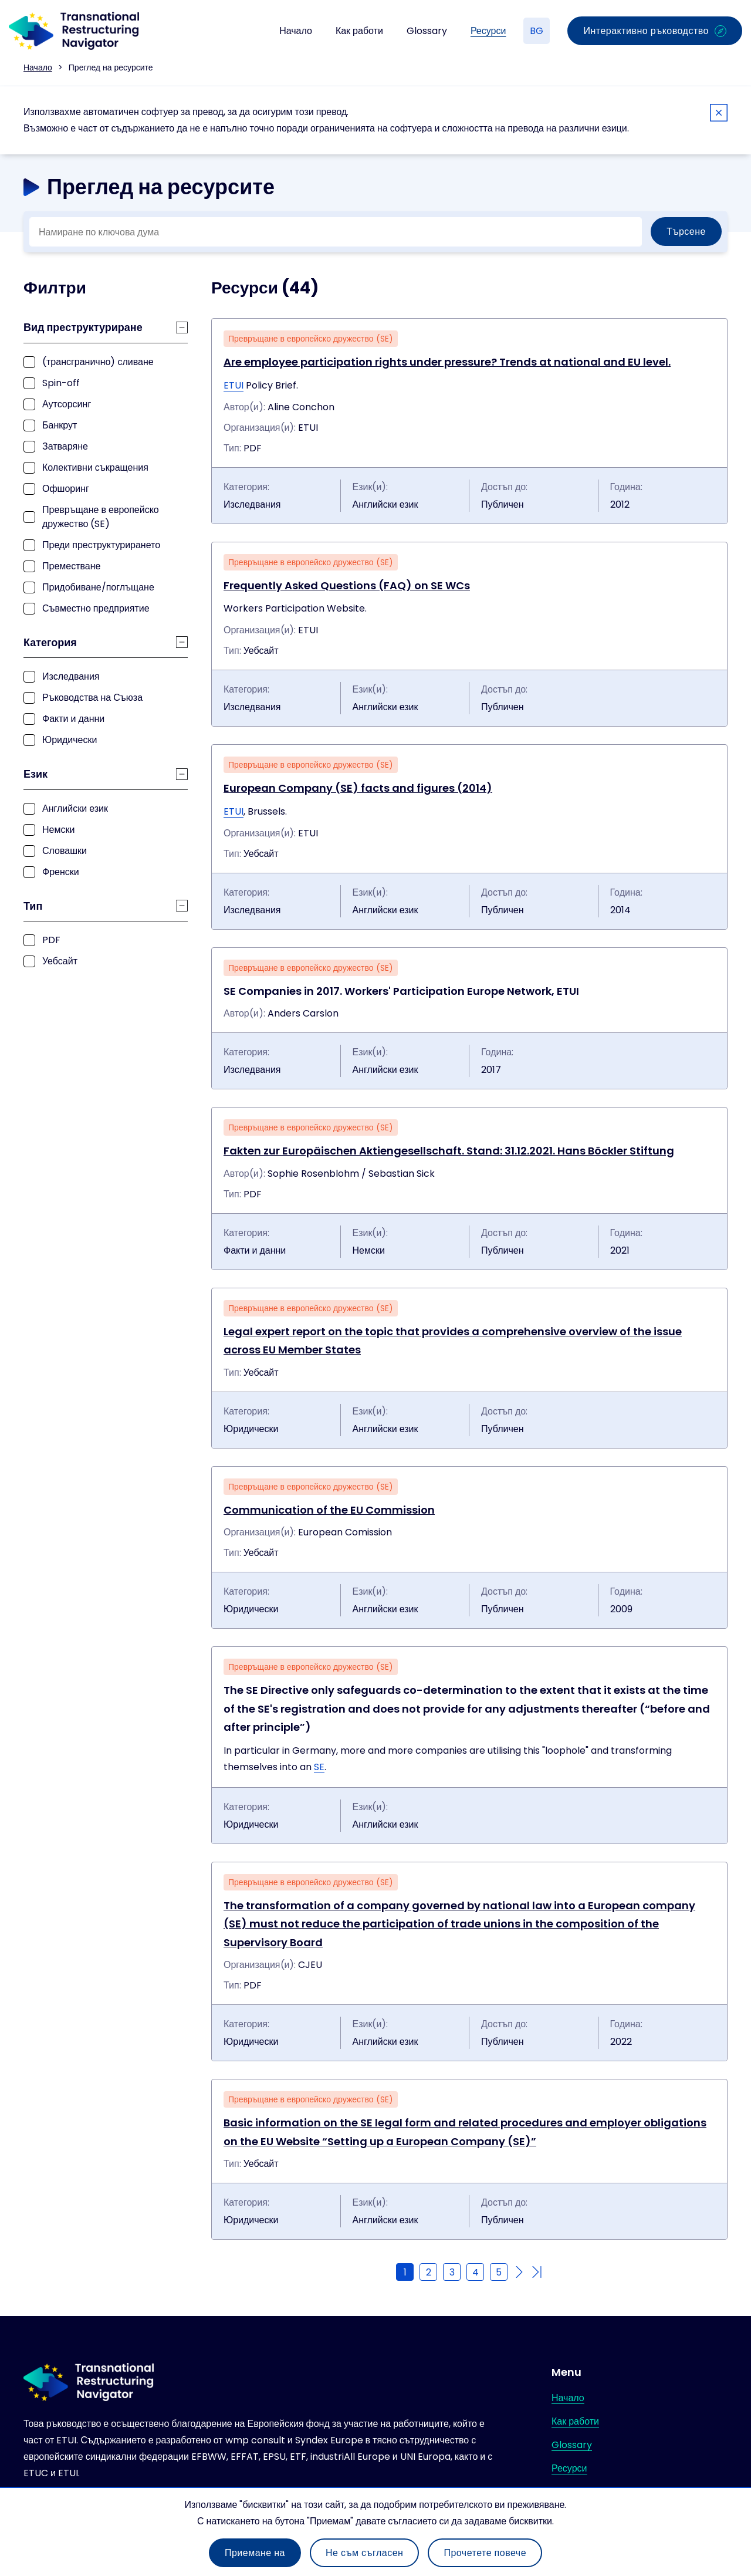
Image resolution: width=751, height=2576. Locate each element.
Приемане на (255, 2553)
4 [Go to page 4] (475, 2272)
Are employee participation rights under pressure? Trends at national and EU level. (447, 362)
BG (536, 31)
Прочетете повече (485, 2553)
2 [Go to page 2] (428, 2272)
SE (319, 1767)
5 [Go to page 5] (499, 2272)
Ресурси (488, 31)
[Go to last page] (537, 2272)
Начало (295, 31)
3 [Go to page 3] (452, 2272)
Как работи (359, 31)
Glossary (427, 31)
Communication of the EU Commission (329, 1510)
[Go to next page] (519, 2272)
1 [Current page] (405, 2272)
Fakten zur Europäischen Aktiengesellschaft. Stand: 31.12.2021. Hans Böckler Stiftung (449, 1150)
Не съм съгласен (364, 2553)
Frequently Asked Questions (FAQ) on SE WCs (347, 585)
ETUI (233, 385)
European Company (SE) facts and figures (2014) (358, 788)
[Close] (719, 115)
